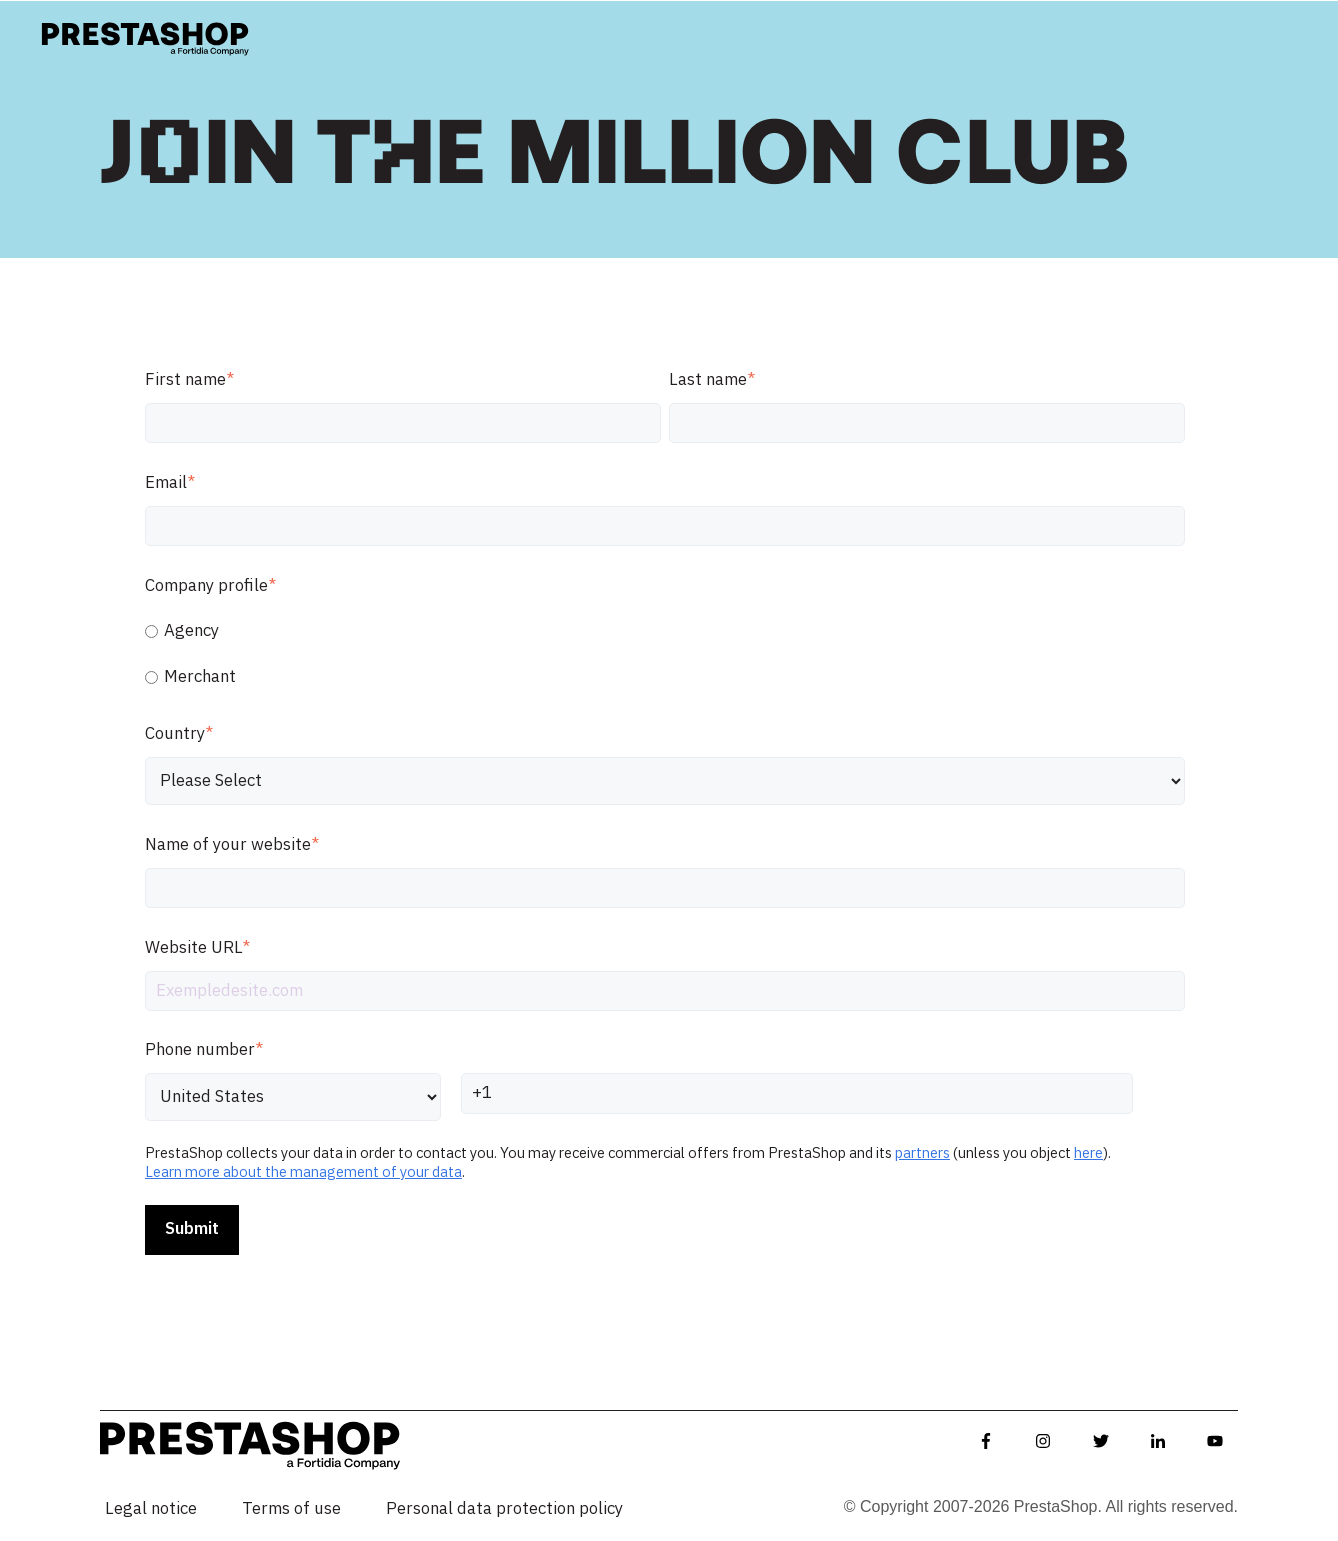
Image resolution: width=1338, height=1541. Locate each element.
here (1088, 1153)
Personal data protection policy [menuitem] (504, 1509)
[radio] (665, 631)
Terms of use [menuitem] (291, 1509)
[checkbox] (665, 654)
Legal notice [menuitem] (151, 1509)
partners (922, 1153)
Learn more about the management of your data (303, 1172)
